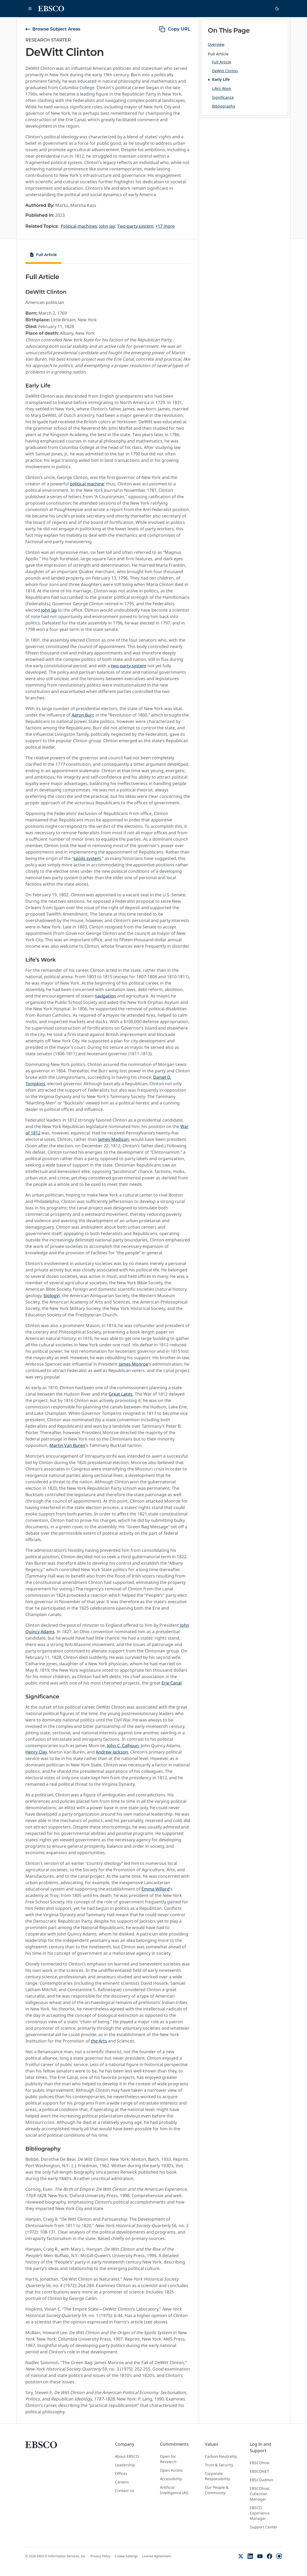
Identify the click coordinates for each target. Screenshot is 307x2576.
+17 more (165, 226)
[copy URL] (174, 29)
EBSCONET (259, 2471)
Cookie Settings (126, 2556)
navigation (105, 996)
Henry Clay (36, 1752)
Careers (122, 2481)
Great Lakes (121, 1394)
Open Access (171, 2470)
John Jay (49, 610)
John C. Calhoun (123, 1745)
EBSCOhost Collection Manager (260, 2494)
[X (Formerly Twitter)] (240, 2556)
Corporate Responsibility (217, 2476)
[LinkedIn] (250, 2556)
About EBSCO (127, 2456)
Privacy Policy (100, 2556)
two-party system (128, 666)
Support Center (263, 2526)
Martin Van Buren (67, 1445)
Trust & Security (219, 2464)
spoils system (87, 858)
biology (51, 1295)
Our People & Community (217, 2490)
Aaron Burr (82, 715)
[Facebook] (269, 2556)
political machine (87, 484)
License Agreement (156, 2556)
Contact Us (124, 2490)
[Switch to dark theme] (277, 8)
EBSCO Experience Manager (260, 2513)
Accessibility (171, 2478)
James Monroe (133, 1364)
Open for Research (168, 2459)
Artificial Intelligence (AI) (174, 2490)
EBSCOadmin (261, 2479)
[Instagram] (279, 2556)
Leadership (125, 2464)
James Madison (113, 1139)
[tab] (43, 256)
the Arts (99, 2041)
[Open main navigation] (30, 8)
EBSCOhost (260, 2462)
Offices (121, 2473)
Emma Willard (155, 1889)
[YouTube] (260, 2556)
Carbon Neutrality (221, 2456)
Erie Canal (172, 1683)
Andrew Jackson (112, 1752)
